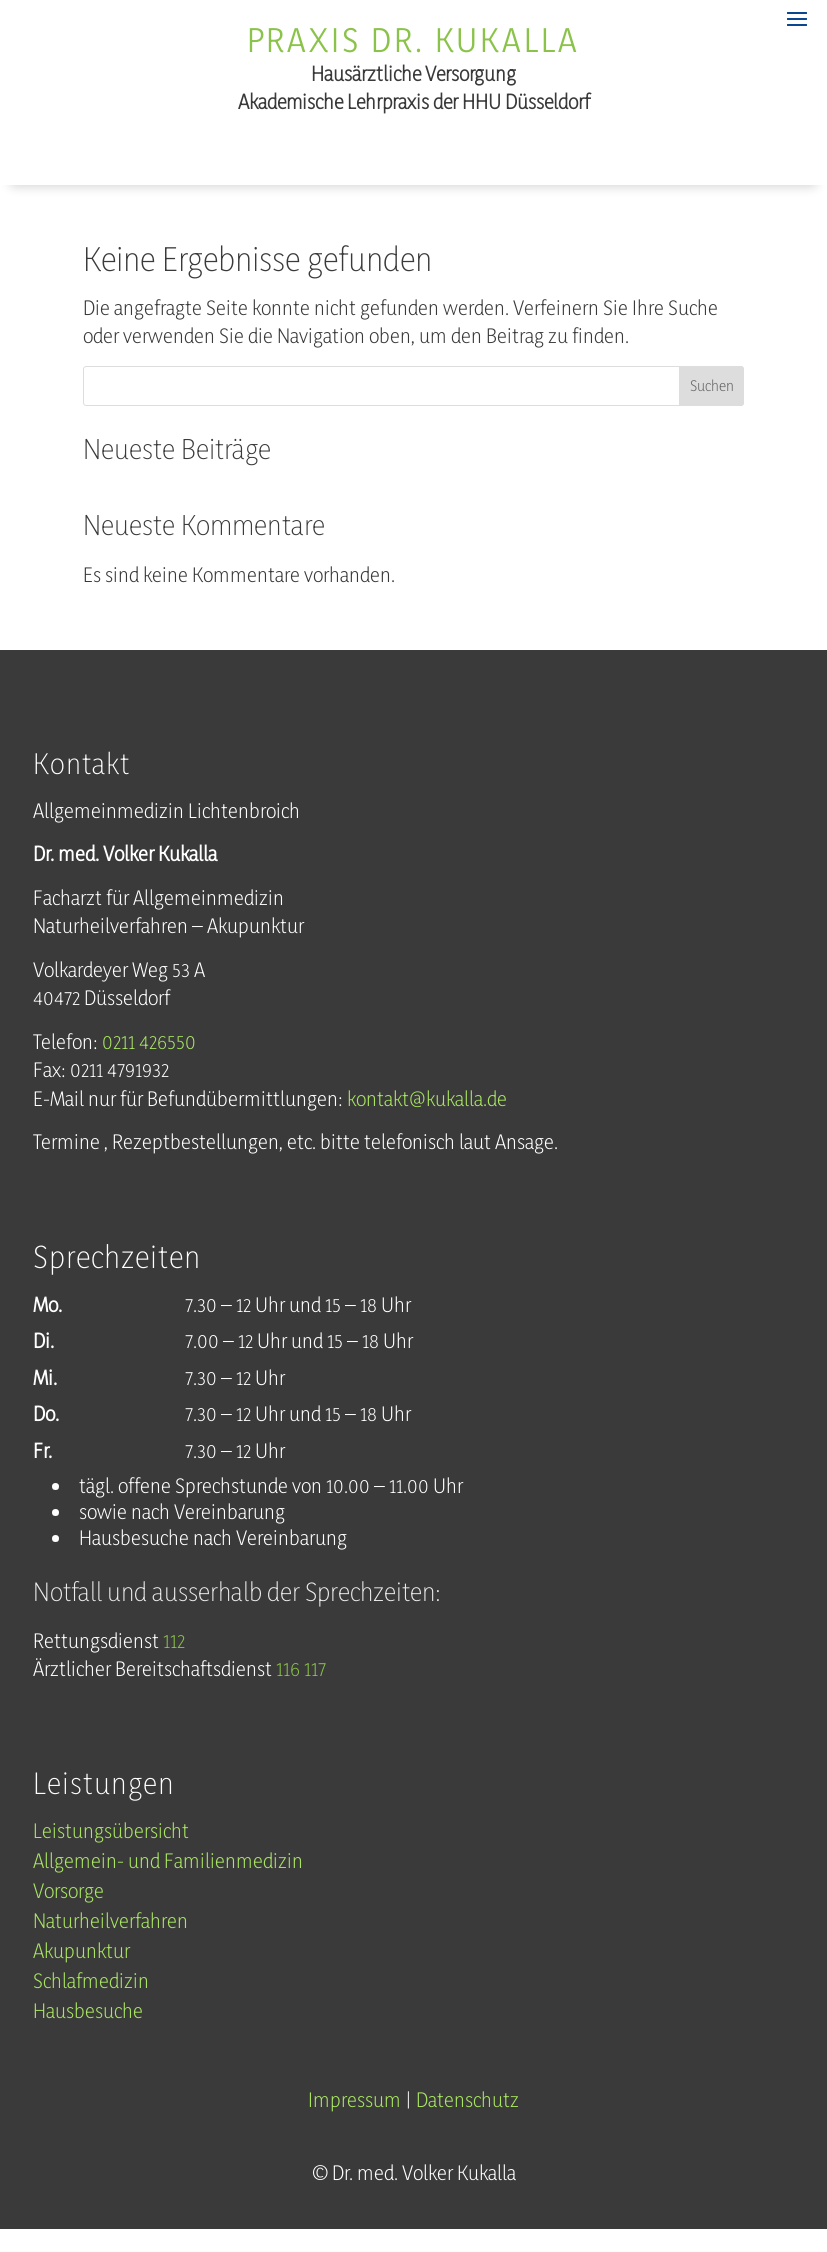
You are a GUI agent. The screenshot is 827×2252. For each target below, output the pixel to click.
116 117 (301, 1688)
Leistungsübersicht (111, 1852)
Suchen (712, 405)
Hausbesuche (88, 2032)
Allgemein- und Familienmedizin (168, 1882)
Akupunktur (81, 1972)
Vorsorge (68, 1912)
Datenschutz (467, 2118)
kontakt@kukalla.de (427, 1117)
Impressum (354, 2118)
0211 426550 (149, 1060)
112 (174, 1659)
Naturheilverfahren (110, 1942)
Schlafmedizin (91, 2002)
